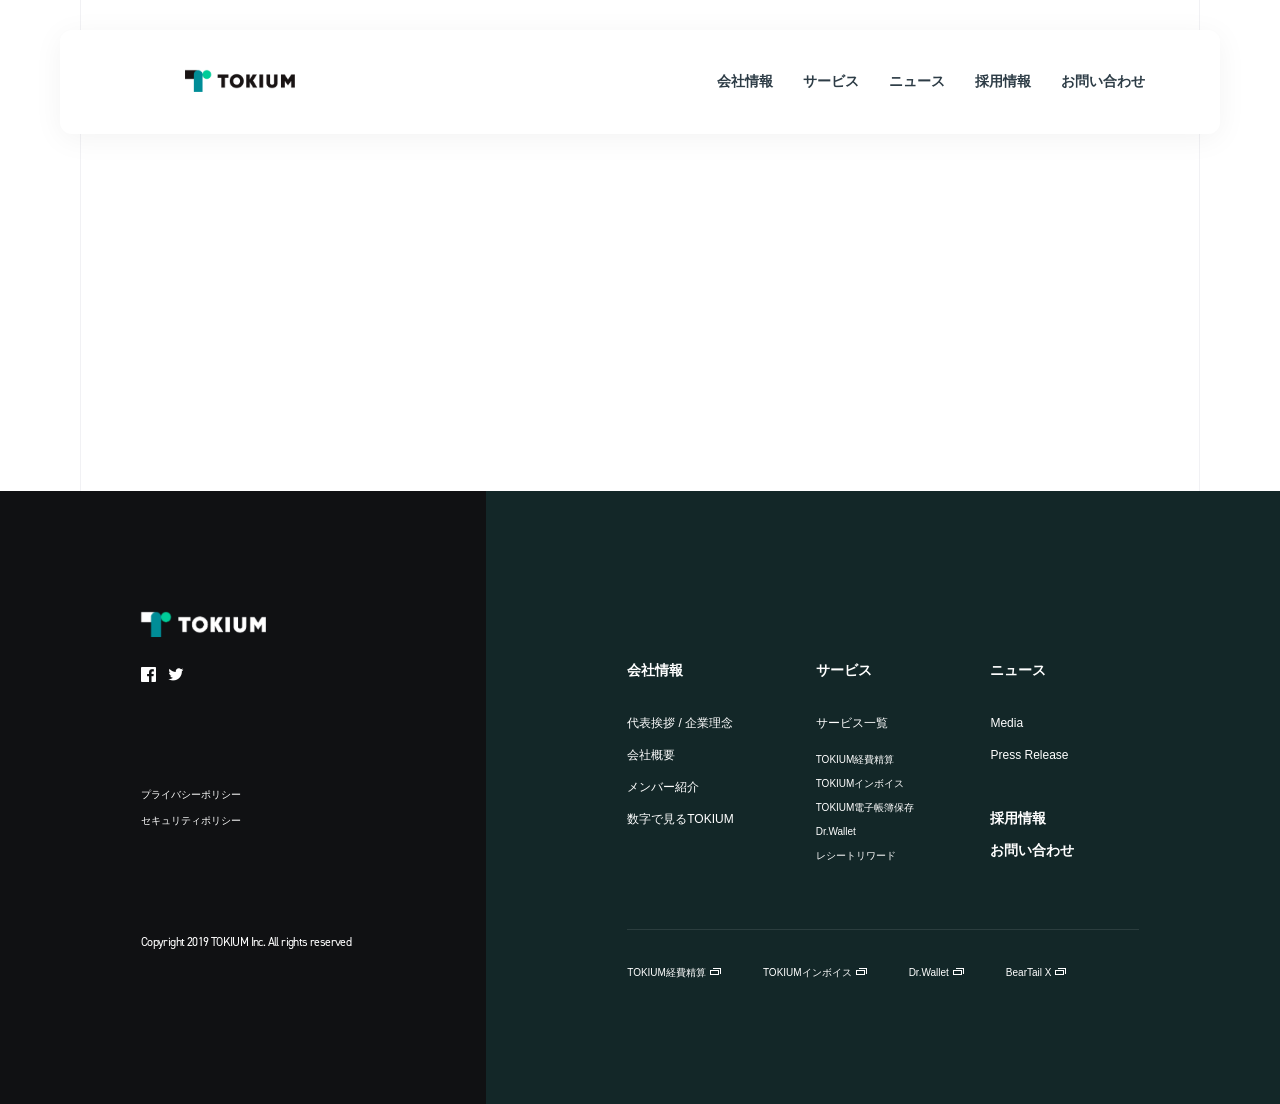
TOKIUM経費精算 (855, 759)
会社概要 (651, 755)
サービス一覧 (852, 723)
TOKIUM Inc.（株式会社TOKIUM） (240, 81)
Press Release (1029, 755)
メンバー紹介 (663, 787)
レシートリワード (856, 855)
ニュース (1018, 670)
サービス (844, 670)
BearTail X (1029, 972)
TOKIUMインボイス (860, 783)
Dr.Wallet (836, 831)
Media (1006, 723)
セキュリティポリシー (191, 820)
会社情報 (655, 670)
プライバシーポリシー (191, 794)
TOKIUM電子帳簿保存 (865, 807)
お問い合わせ (1032, 850)
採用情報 (1018, 818)
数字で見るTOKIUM (680, 819)
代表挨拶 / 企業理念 (680, 723)
